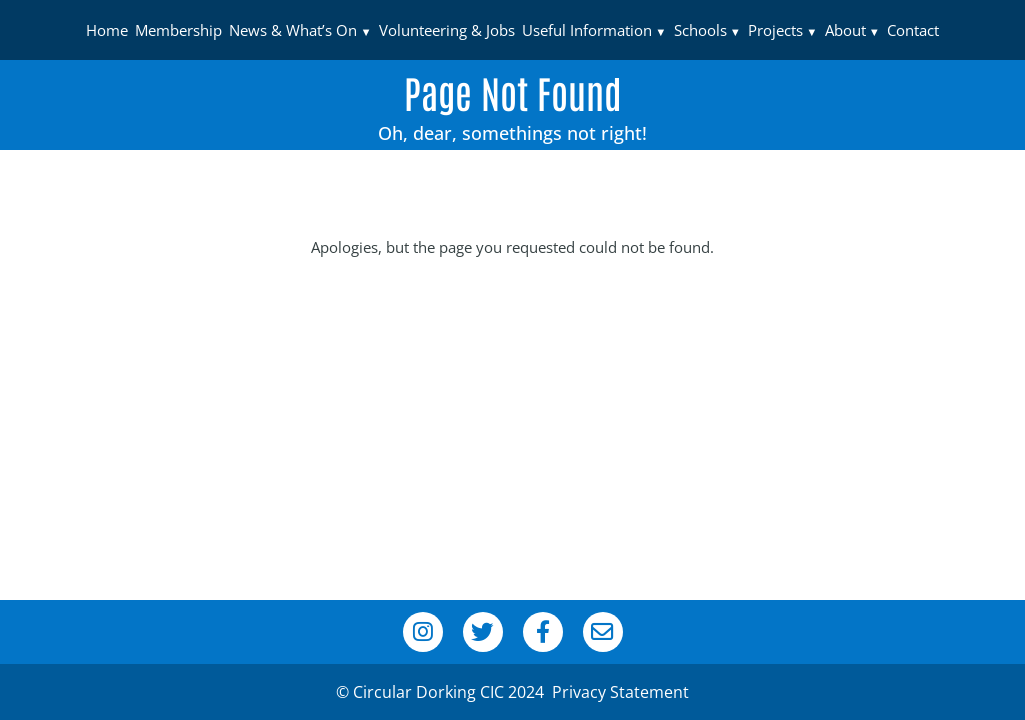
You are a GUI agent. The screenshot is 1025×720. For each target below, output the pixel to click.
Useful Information (587, 30)
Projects (775, 30)
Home (107, 30)
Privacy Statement (620, 692)
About (845, 30)
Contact (913, 30)
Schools (700, 30)
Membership (178, 30)
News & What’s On (293, 30)
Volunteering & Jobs (447, 30)
